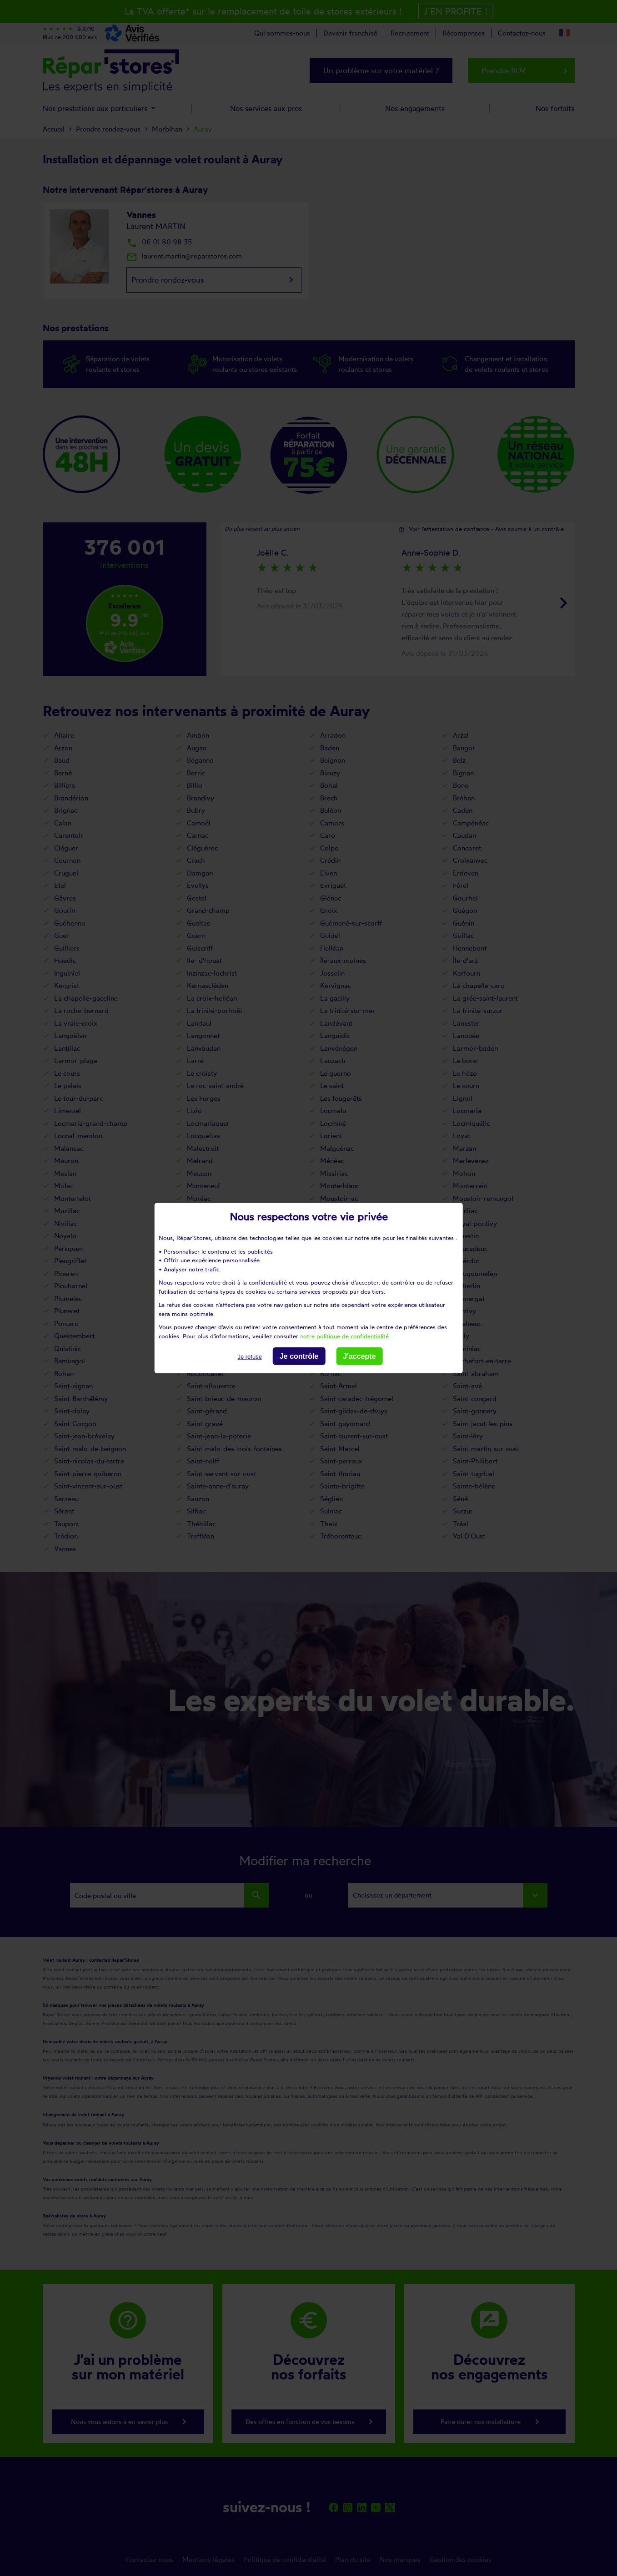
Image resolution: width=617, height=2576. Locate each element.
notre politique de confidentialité (344, 1335)
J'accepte (359, 1356)
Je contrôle (299, 1356)
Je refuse (249, 1356)
